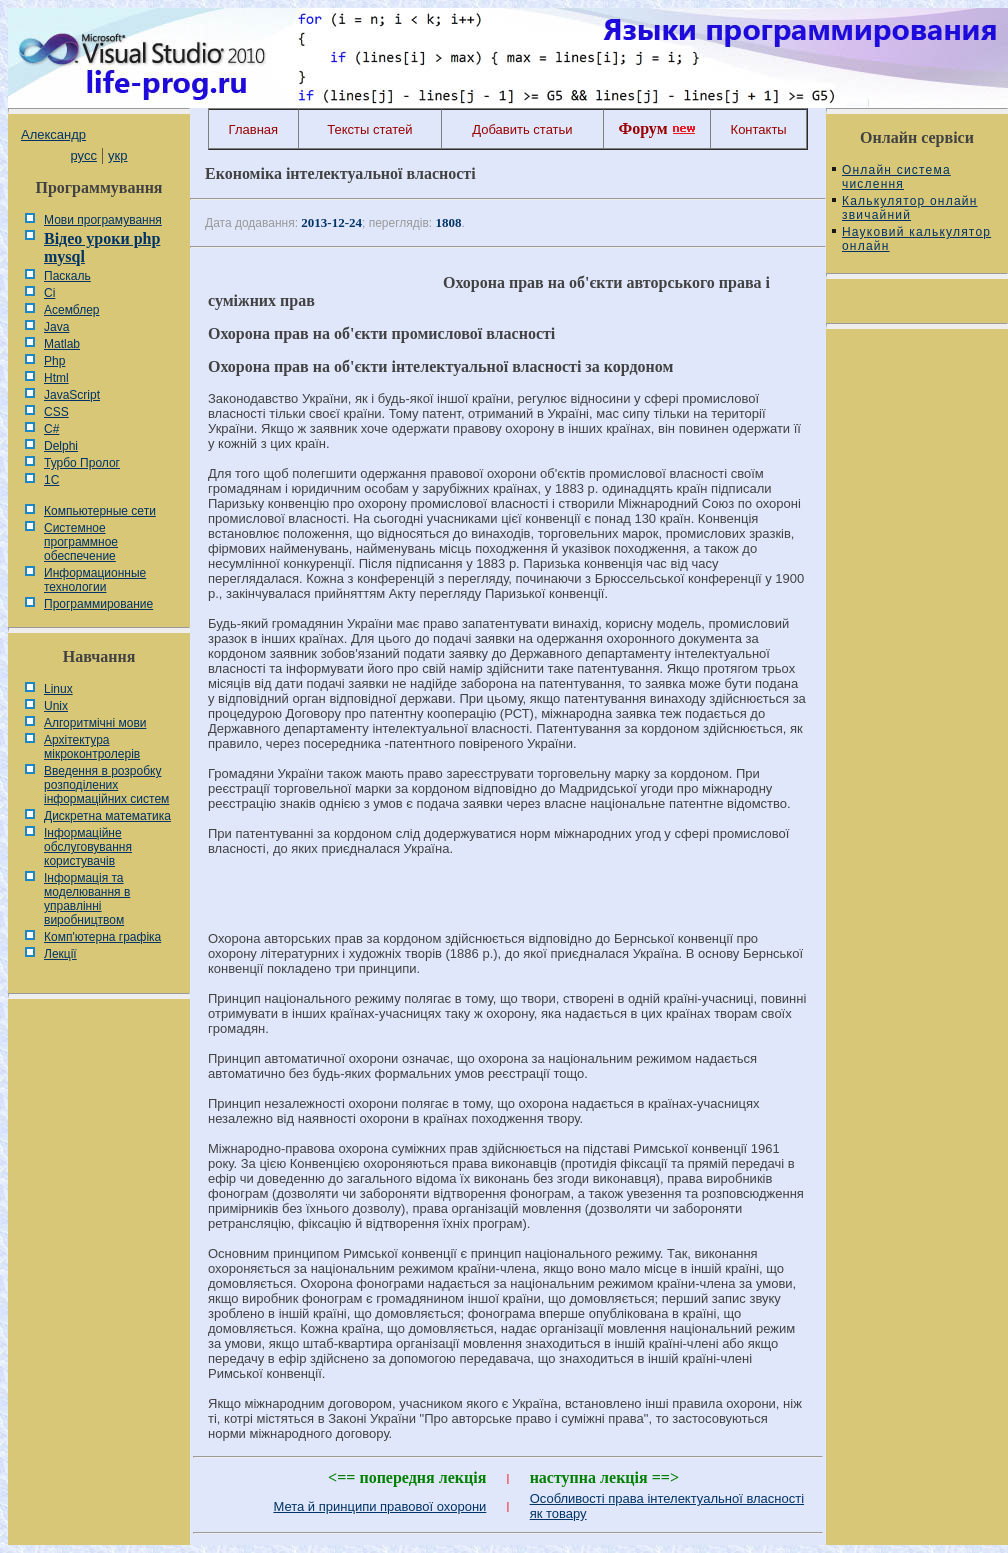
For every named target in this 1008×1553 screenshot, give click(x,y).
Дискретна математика (107, 816)
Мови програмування (103, 220)
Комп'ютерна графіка (102, 937)
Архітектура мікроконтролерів (92, 747)
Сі (49, 293)
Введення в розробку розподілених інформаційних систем (106, 785)
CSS (56, 412)
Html (56, 378)
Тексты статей (369, 129)
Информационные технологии (95, 580)
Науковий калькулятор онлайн (916, 239)
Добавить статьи (522, 129)
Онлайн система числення (896, 177)
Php (54, 361)
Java (56, 327)
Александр (53, 134)
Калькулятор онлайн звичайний (910, 208)
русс (83, 155)
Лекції (60, 954)
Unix (56, 706)
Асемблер (71, 310)
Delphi (61, 446)
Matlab (62, 344)
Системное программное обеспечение (81, 542)
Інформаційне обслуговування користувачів (88, 847)
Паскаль (67, 276)
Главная (253, 129)
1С (51, 480)
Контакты (759, 129)
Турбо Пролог (82, 463)
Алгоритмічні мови (95, 723)
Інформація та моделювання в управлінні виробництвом (87, 899)
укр (117, 155)
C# (51, 429)
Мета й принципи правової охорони (379, 1506)
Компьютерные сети (100, 511)
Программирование (98, 604)
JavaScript (72, 395)
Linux (58, 689)
